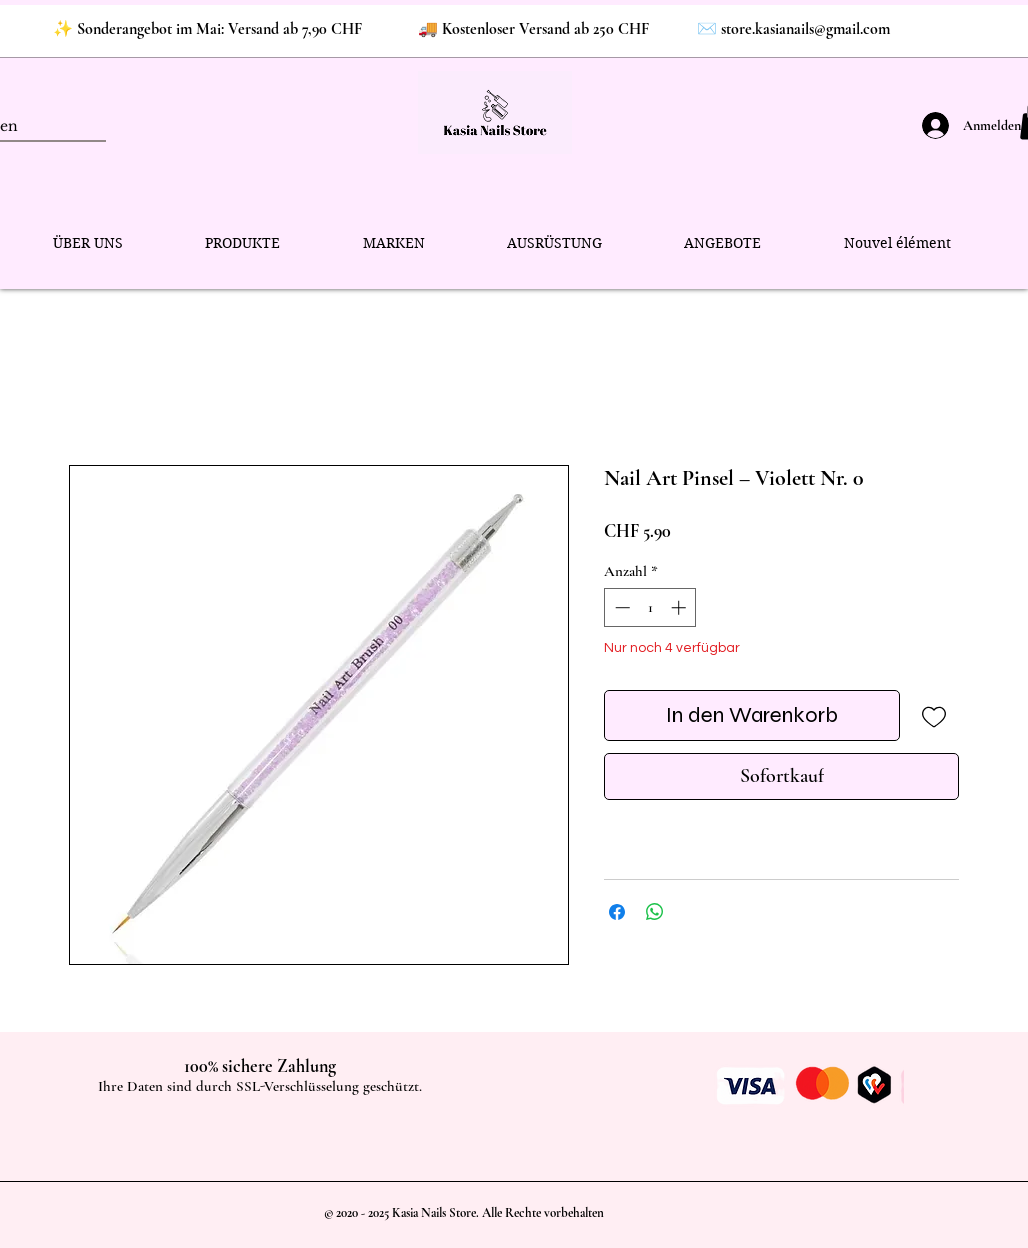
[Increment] (680, 607)
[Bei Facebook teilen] (617, 912)
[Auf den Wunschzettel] (933, 715)
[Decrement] (620, 607)
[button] (242, 243)
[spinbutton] (650, 607)
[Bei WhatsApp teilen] (655, 912)
